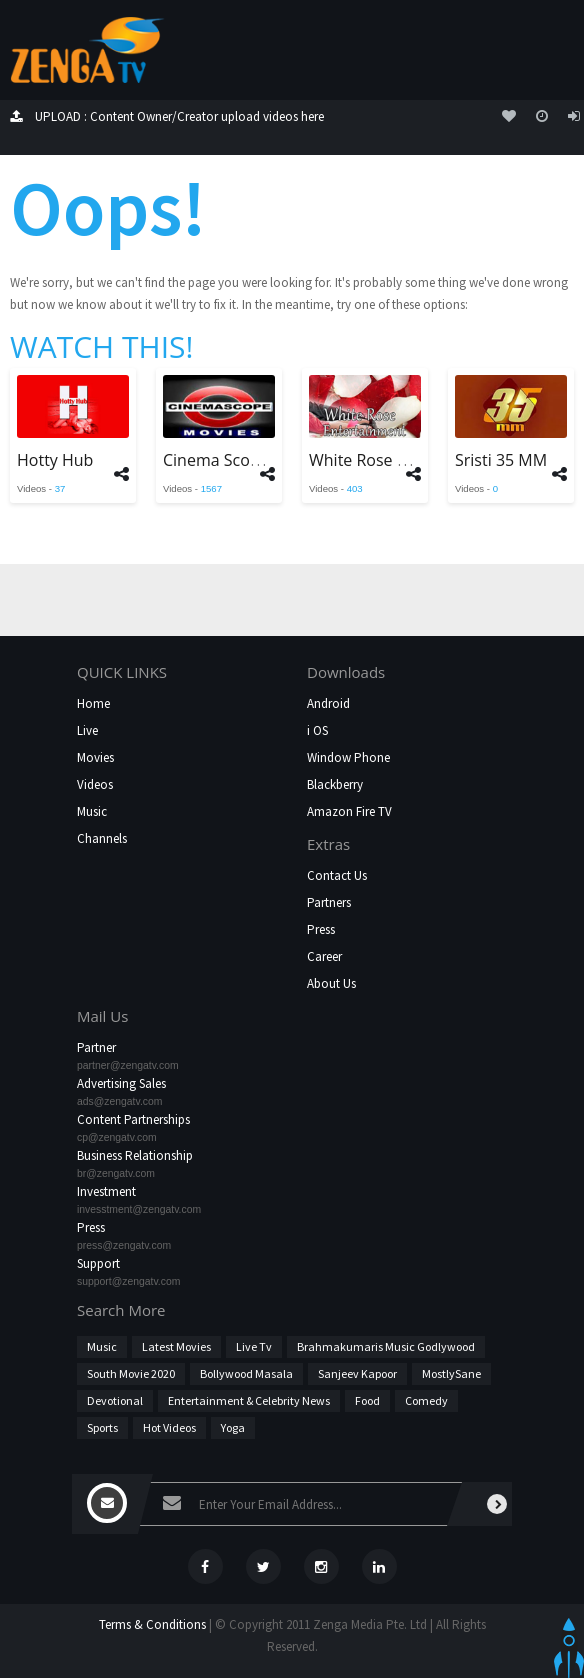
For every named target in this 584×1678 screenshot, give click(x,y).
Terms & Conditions (152, 1624)
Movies (95, 757)
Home (93, 703)
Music (92, 811)
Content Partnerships (133, 1119)
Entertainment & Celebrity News (249, 1400)
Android (328, 703)
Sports (102, 1427)
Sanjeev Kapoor (357, 1373)
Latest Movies (176, 1346)
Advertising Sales (121, 1083)
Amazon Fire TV (349, 811)
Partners (329, 902)
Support (98, 1263)
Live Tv (254, 1346)
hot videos (169, 1427)
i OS (317, 730)
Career (324, 956)
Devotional (115, 1400)
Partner (96, 1047)
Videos (95, 784)
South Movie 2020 (131, 1373)
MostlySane (451, 1373)
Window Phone (348, 757)
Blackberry (335, 784)
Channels (102, 838)
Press (321, 929)
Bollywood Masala (246, 1373)
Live (87, 730)
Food (367, 1400)
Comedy (426, 1400)
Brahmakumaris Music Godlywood (386, 1346)
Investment (106, 1191)
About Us (331, 983)
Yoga (233, 1427)
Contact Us (337, 875)
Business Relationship (135, 1155)
